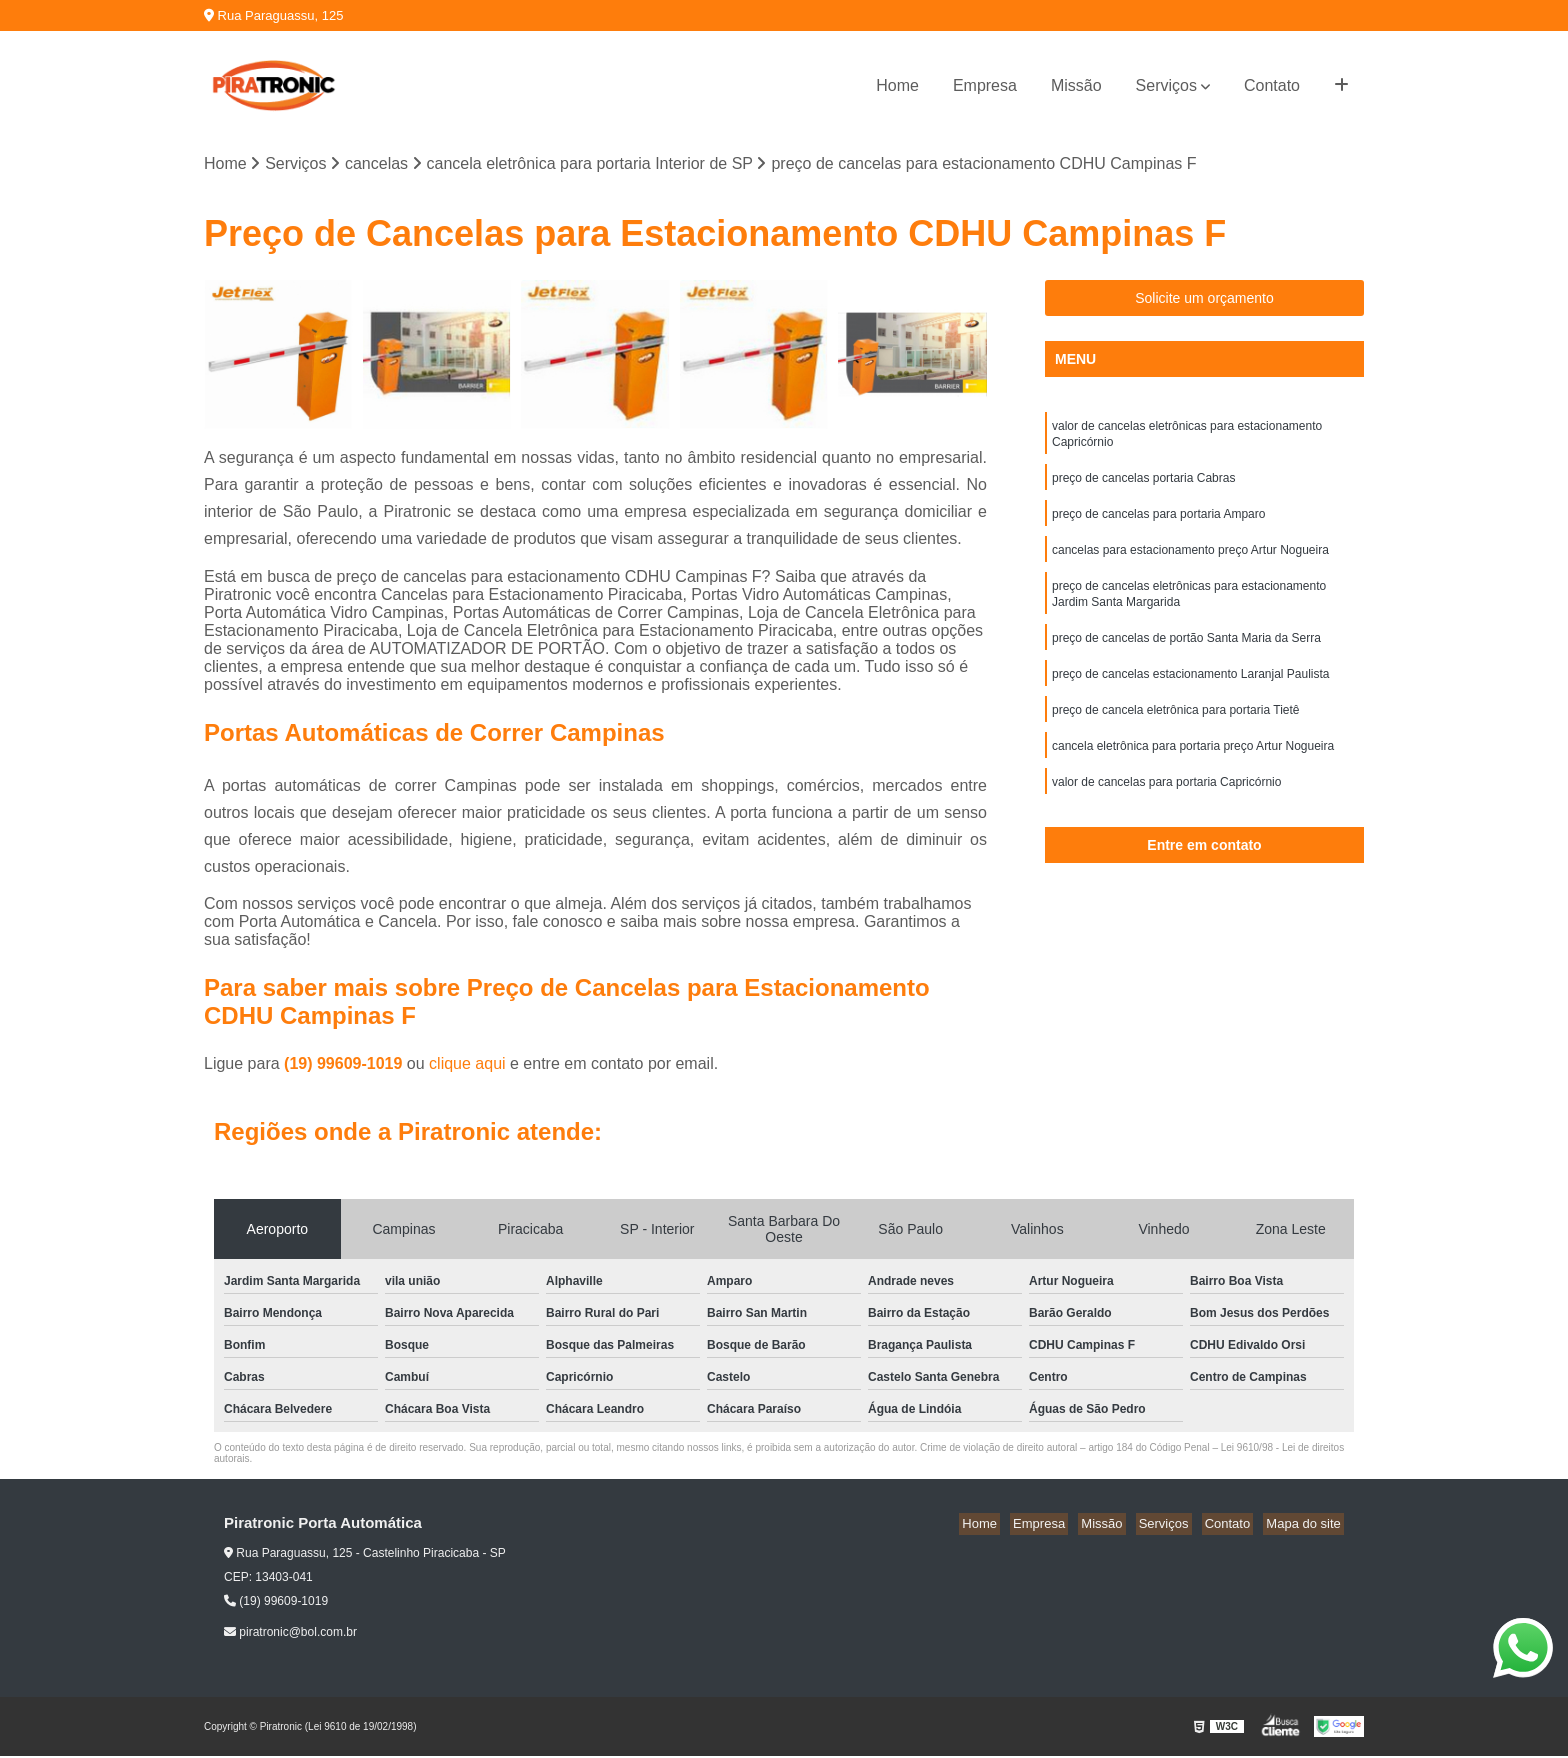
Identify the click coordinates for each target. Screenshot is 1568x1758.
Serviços (1166, 85)
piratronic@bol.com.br (290, 1633)
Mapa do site (1306, 1525)
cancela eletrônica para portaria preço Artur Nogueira (1193, 769)
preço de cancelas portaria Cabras (1143, 485)
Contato (1272, 85)
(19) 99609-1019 (345, 1065)
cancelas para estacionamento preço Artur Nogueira (1190, 561)
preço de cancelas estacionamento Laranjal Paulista (1191, 693)
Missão (1076, 85)
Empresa (985, 85)
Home (897, 85)
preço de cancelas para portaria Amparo (1158, 523)
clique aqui (467, 1065)
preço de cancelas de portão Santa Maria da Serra (1186, 655)
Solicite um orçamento (1204, 300)
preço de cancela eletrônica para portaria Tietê (1175, 731)
